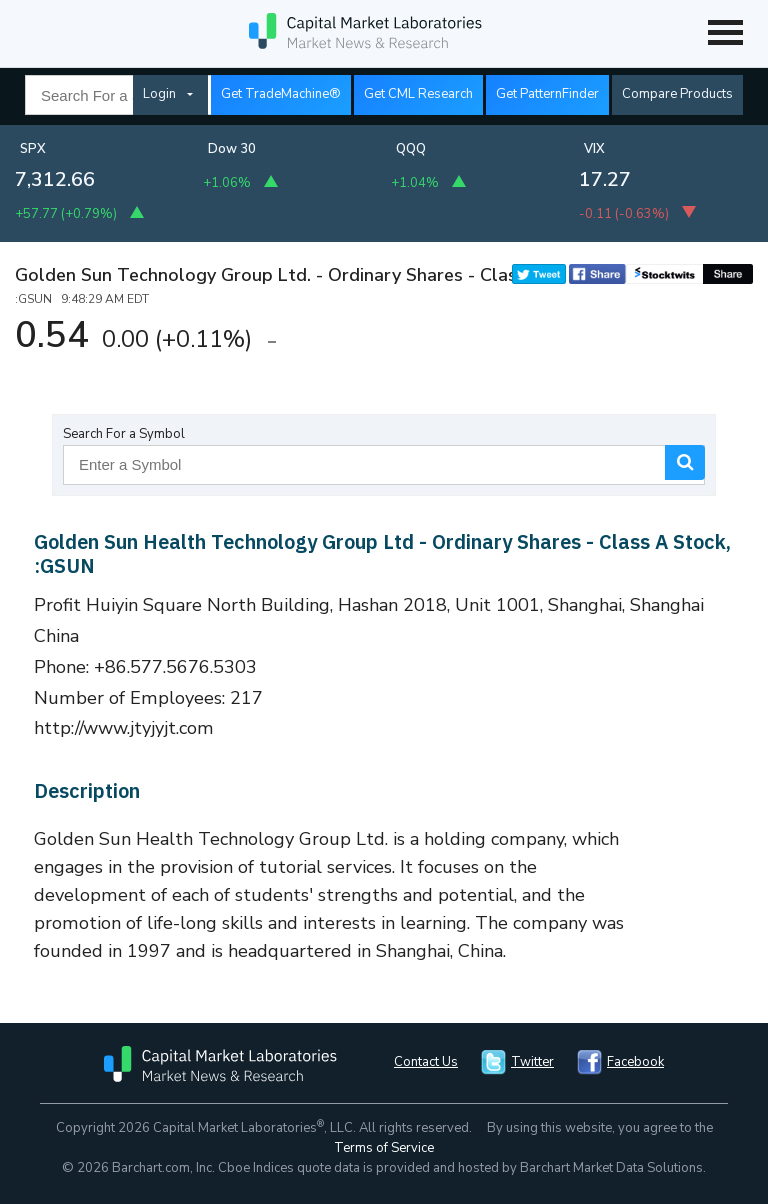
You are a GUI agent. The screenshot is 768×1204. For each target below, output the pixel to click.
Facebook (635, 1062)
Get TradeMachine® (281, 94)
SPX (33, 149)
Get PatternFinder (547, 94)
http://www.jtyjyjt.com (124, 728)
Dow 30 (232, 149)
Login (159, 94)
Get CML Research (418, 94)
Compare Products (677, 94)
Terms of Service (384, 1148)
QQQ (411, 149)
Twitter (532, 1062)
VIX (594, 149)
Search (685, 462)
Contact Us (426, 1062)
